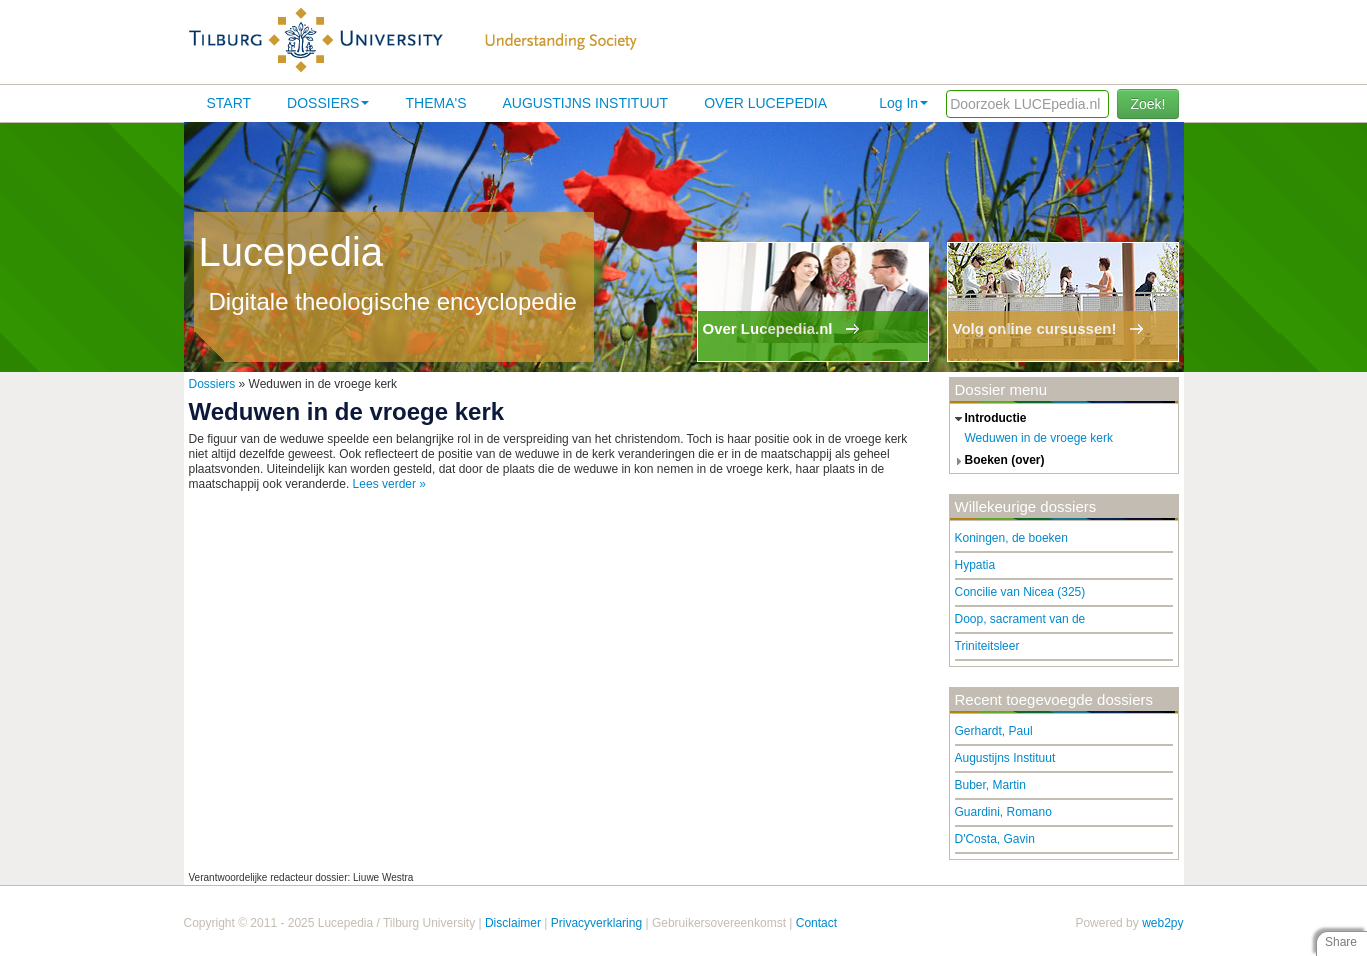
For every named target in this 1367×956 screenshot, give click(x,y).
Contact (816, 923)
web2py (1162, 923)
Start (229, 103)
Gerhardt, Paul (994, 731)
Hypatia (975, 565)
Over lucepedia (765, 103)
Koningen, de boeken (1011, 538)
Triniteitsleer (987, 646)
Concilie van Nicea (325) (1020, 592)
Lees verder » (389, 484)
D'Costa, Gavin (995, 839)
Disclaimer (513, 923)
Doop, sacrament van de (1020, 619)
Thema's (435, 103)
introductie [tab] (988, 419)
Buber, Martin (990, 785)
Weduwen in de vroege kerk (1039, 438)
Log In (903, 103)
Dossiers (328, 103)
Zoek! (1147, 104)
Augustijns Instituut (585, 103)
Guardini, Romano (1003, 812)
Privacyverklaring (596, 923)
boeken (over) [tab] (997, 461)
